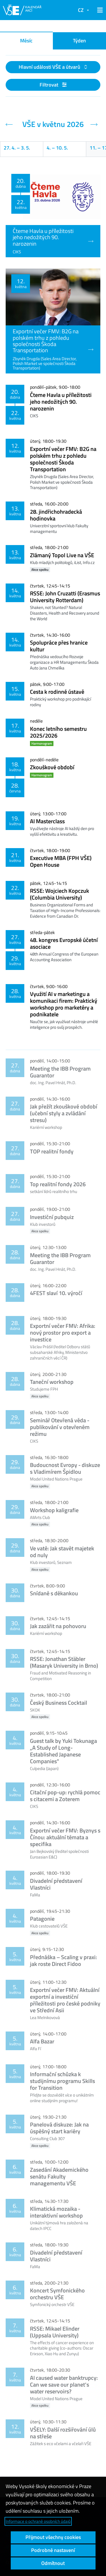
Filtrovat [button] (53, 84)
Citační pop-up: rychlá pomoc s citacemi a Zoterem (65, 1795)
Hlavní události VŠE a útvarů (50, 67)
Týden (79, 40)
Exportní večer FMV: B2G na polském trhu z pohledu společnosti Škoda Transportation (63, 459)
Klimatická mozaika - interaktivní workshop (56, 2212)
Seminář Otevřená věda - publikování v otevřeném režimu (60, 1427)
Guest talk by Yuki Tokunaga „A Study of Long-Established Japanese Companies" (63, 1750)
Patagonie (42, 1918)
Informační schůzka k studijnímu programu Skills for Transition (62, 2081)
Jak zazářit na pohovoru (58, 1626)
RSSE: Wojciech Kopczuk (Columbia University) (59, 894)
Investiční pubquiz (52, 1217)
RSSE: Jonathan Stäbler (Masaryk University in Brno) (64, 1662)
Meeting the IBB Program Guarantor (60, 1072)
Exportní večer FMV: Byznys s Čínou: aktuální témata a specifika (65, 1837)
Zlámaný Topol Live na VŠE (62, 555)
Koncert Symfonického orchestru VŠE (57, 2293)
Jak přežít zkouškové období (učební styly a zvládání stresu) (63, 1113)
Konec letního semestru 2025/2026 (58, 732)
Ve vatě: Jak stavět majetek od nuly (62, 1551)
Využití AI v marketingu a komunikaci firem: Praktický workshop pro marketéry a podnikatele (63, 1004)
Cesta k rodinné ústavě (57, 691)
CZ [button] (81, 10)
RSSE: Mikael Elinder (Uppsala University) (54, 2332)
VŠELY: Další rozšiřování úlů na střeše (63, 2433)
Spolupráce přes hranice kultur (59, 646)
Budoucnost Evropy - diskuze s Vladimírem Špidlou (65, 1468)
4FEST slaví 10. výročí (56, 1293)
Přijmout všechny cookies (53, 2537)
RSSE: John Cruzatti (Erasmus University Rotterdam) (65, 596)
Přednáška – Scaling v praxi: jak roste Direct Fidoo (63, 1960)
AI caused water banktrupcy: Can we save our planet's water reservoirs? (64, 2384)
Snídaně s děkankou (54, 1593)
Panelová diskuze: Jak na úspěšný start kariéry (59, 2128)
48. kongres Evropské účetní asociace (64, 943)
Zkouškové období (52, 767)
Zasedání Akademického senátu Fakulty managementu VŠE (59, 2176)
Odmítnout (53, 2563)
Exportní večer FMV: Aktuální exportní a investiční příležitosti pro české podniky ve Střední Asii (65, 2000)
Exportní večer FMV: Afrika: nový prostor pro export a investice (62, 1332)
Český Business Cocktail (58, 1702)
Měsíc (26, 40)
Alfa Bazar (42, 2041)
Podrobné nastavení (53, 2550)
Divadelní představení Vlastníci (56, 1884)
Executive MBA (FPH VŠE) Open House (61, 861)
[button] (99, 10)
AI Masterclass (47, 821)
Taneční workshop (51, 1381)
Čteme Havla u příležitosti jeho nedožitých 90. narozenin (61, 401)
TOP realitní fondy (51, 1151)
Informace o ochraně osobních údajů (38, 2521)
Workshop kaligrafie (54, 1510)
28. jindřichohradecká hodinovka (56, 515)
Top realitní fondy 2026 (58, 1184)
